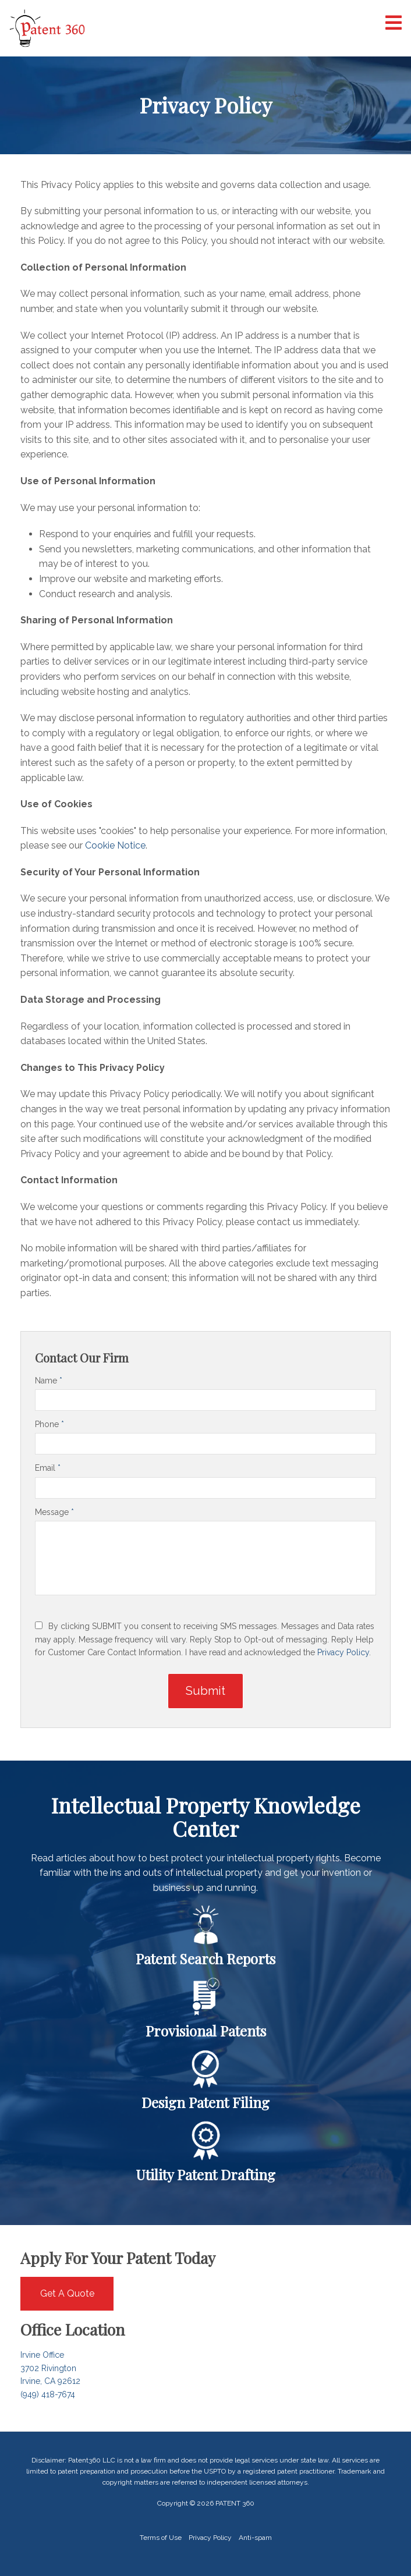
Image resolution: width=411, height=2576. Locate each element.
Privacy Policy (343, 1652)
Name (48, 1380)
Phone (49, 1424)
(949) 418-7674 (47, 2394)
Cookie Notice (115, 845)
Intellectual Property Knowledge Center (205, 1817)
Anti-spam (255, 2538)
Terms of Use (161, 2538)
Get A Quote (67, 2293)
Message (54, 1512)
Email (48, 1467)
